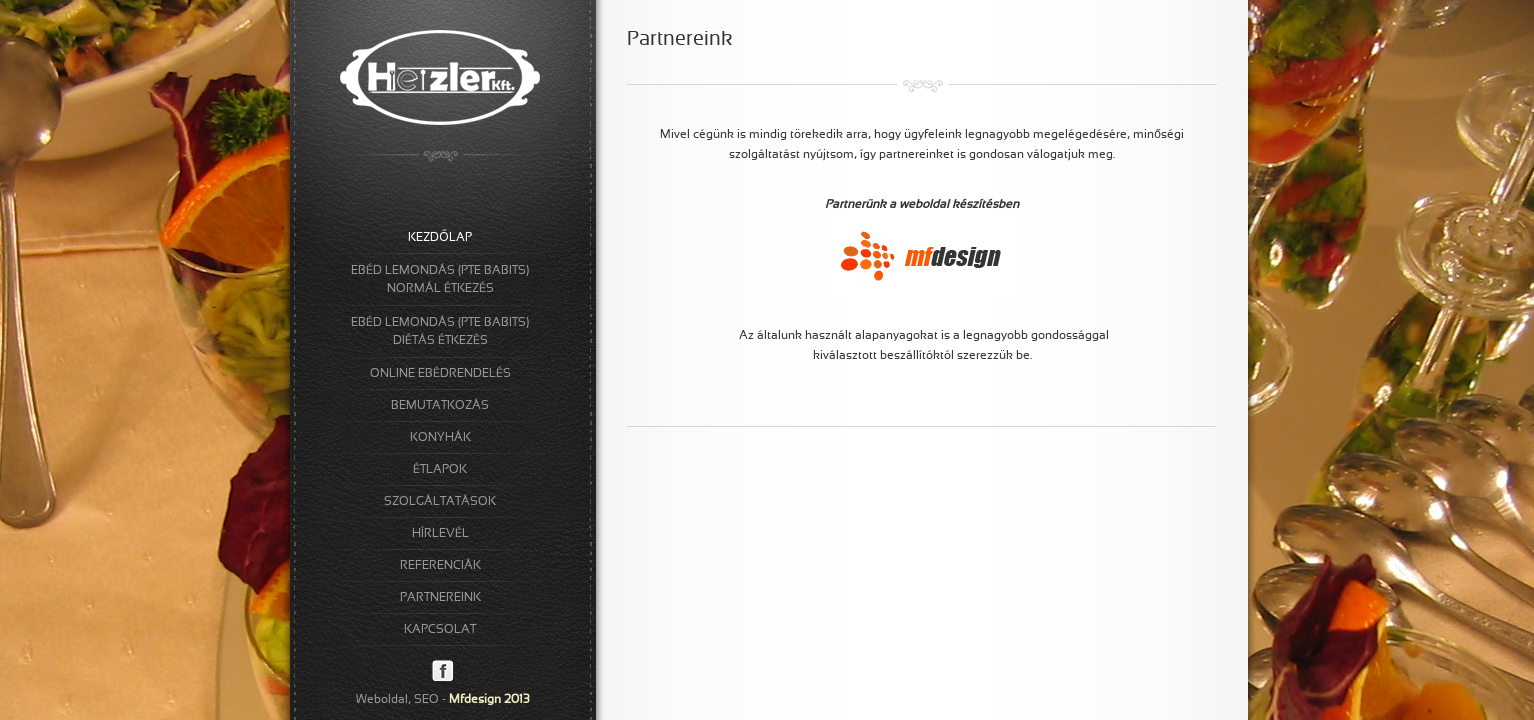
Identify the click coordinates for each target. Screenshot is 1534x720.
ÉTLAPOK (440, 470)
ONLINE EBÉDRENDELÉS (440, 374)
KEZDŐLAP (439, 238)
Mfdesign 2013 (489, 700)
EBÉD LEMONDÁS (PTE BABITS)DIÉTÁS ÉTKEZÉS (440, 332)
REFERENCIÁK (440, 566)
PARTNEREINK (440, 598)
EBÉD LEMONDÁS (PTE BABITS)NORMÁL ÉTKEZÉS (440, 280)
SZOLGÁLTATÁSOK (440, 502)
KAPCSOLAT (440, 630)
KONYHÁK (440, 438)
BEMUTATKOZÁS (440, 406)
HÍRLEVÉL (440, 534)
